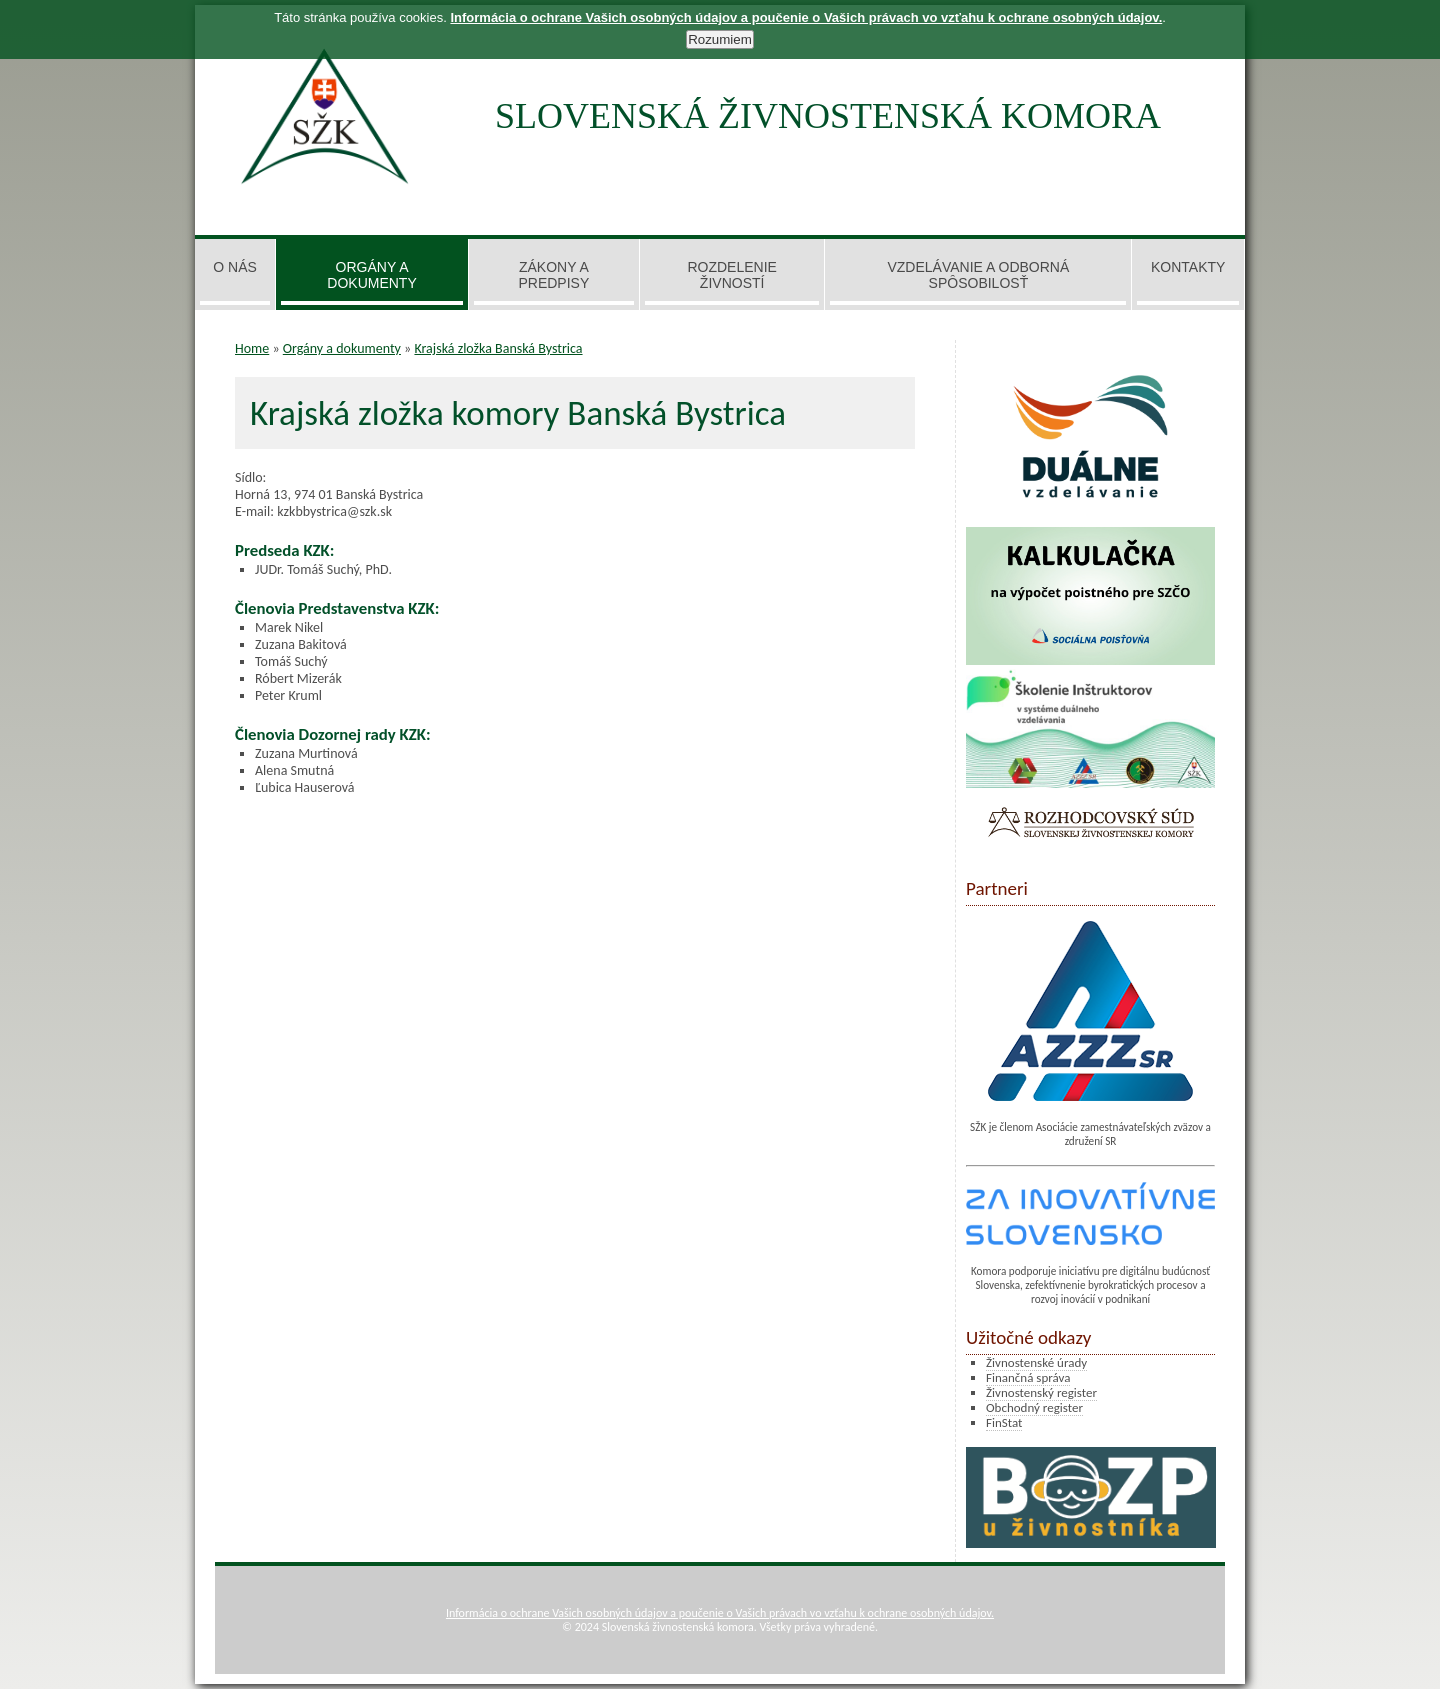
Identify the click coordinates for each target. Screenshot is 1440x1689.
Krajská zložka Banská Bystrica (498, 348)
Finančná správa (1028, 1377)
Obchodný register (1034, 1407)
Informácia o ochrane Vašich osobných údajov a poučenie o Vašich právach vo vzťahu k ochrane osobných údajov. (720, 1613)
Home (252, 348)
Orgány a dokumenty (342, 348)
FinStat (1004, 1422)
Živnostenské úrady (1036, 1362)
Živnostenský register (1041, 1392)
